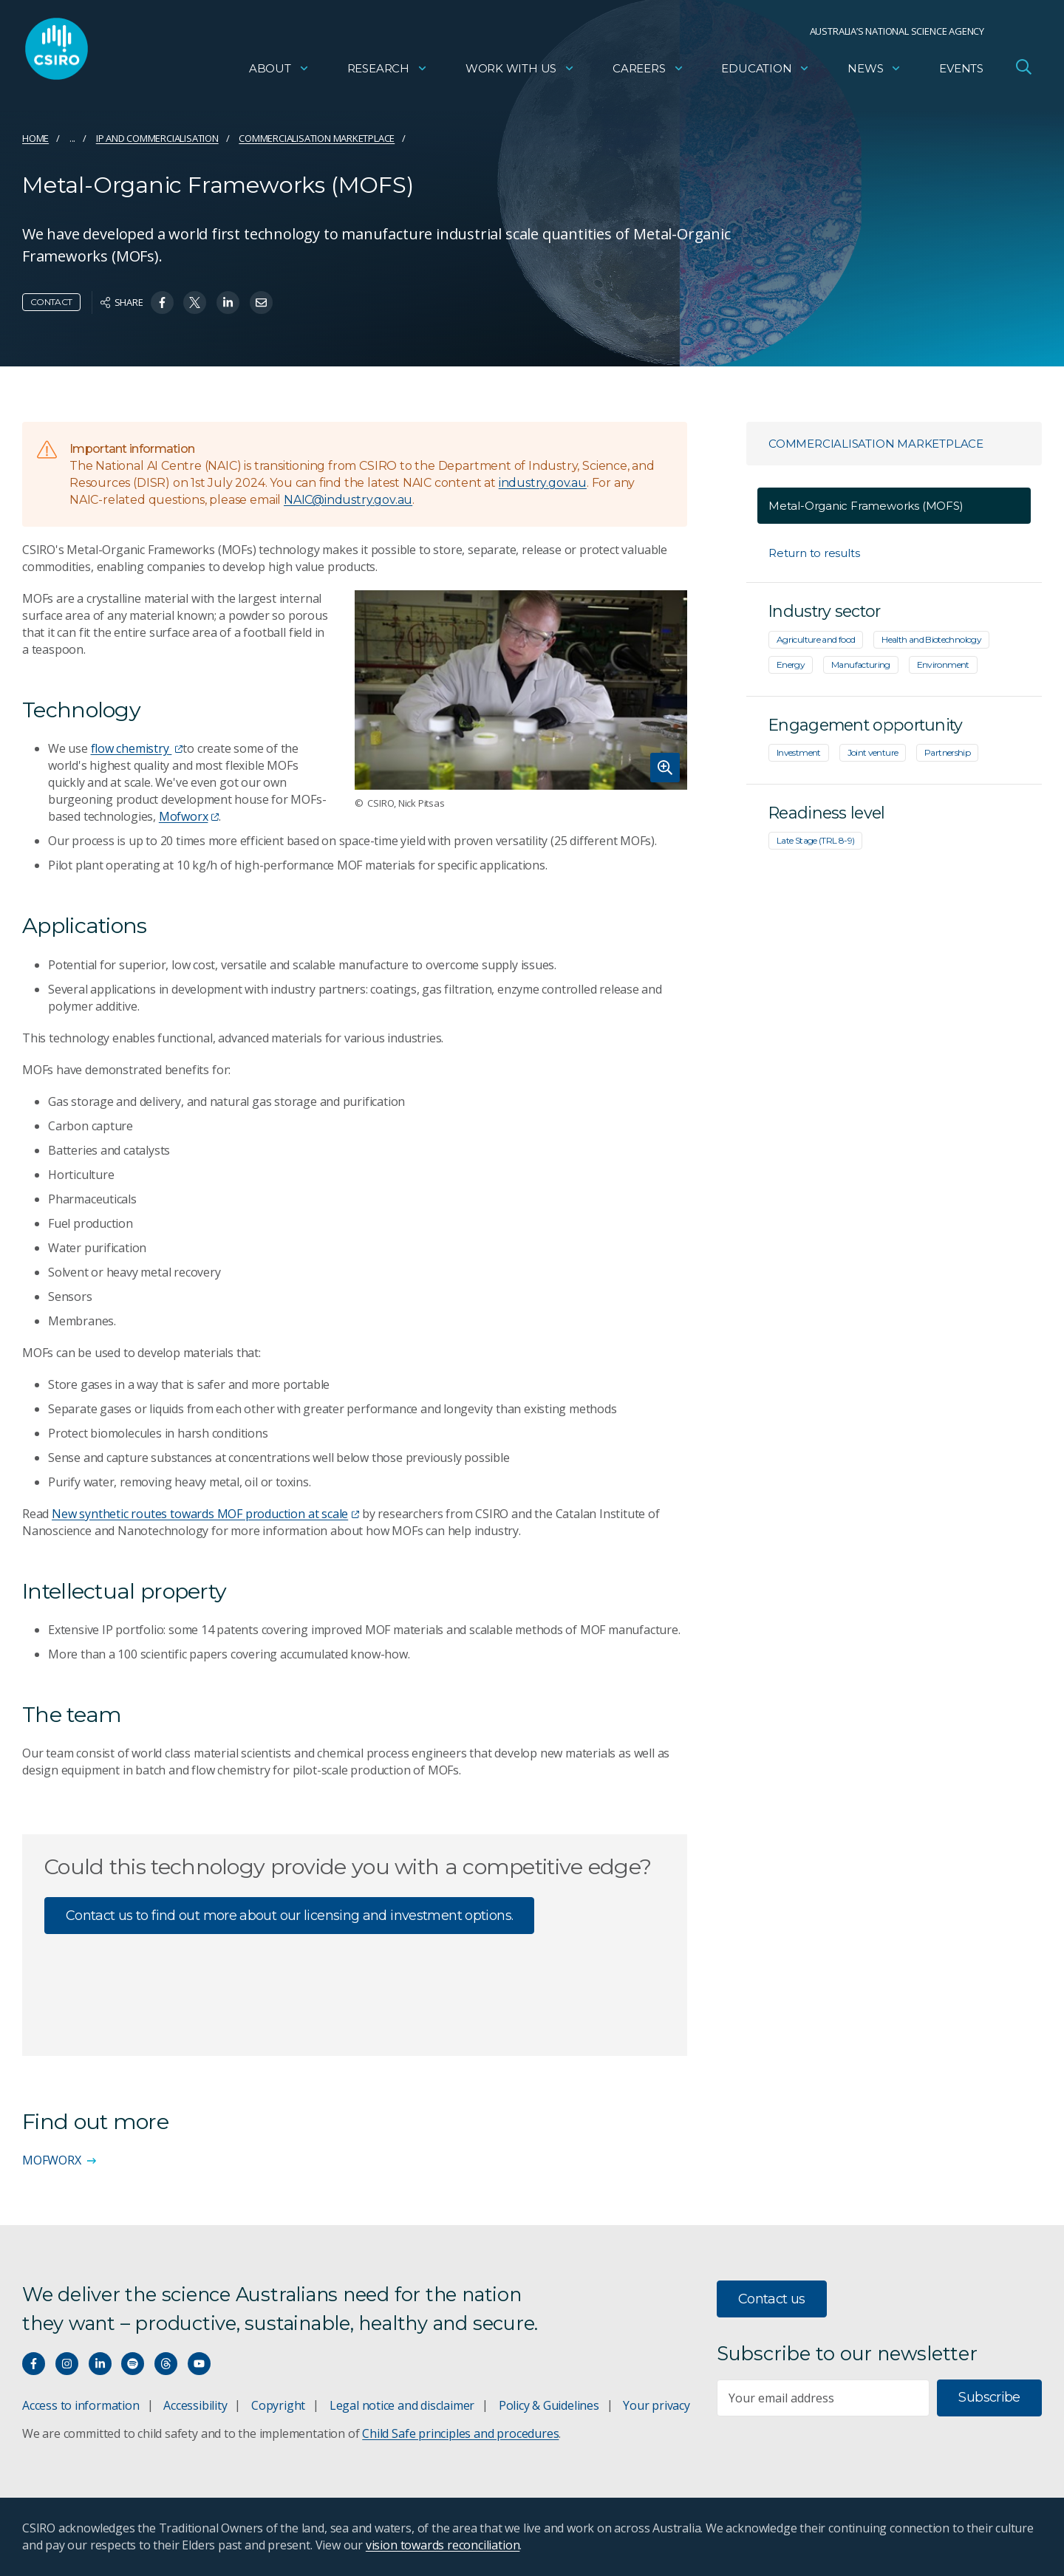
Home (35, 138)
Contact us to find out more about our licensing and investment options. (289, 1915)
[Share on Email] (261, 302)
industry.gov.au (543, 483)
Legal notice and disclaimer (402, 2405)
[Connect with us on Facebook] (33, 2363)
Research (387, 71)
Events (961, 71)
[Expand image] (521, 690)
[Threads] (165, 2363)
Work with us (520, 71)
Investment (799, 752)
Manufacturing (860, 664)
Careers (648, 71)
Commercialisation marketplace (317, 138)
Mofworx (189, 816)
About (279, 71)
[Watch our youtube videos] (199, 2363)
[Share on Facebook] (162, 302)
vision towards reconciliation (443, 2545)
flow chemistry (137, 748)
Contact (51, 301)
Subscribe (989, 2397)
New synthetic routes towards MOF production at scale (205, 1514)
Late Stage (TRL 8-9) (815, 840)
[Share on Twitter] (194, 302)
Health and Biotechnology (931, 639)
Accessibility (195, 2405)
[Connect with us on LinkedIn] (100, 2363)
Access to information (81, 2405)
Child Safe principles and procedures (460, 2433)
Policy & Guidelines (549, 2405)
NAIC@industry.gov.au (348, 500)
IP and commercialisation (157, 138)
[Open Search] (1023, 69)
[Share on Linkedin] (227, 302)
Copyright (278, 2405)
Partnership (947, 752)
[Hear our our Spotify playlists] (132, 2363)
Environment (943, 664)
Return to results (813, 553)
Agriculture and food (816, 639)
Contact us (771, 2299)
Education (765, 71)
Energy (791, 664)
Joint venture (873, 752)
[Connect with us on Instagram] (66, 2363)
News (874, 71)
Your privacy (656, 2405)
